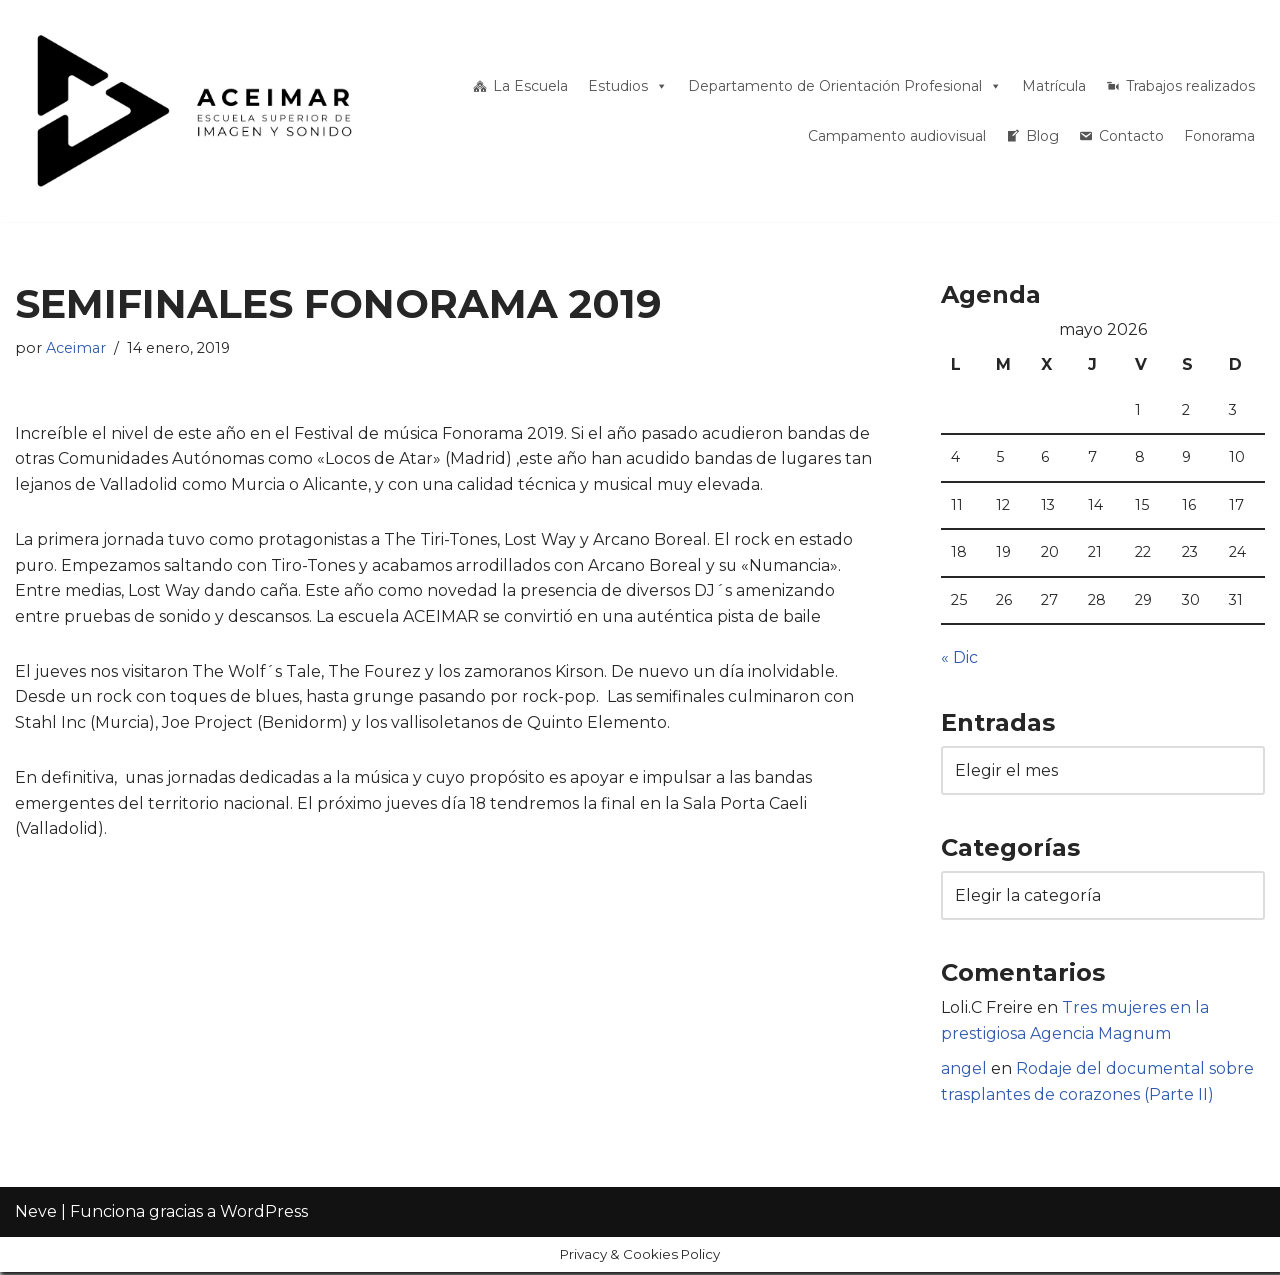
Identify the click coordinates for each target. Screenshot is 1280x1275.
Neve (36, 1249)
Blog (1042, 136)
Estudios (628, 86)
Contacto (1131, 136)
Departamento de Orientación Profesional (845, 86)
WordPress (264, 1249)
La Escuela (530, 86)
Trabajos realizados (1190, 86)
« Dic (959, 658)
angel (964, 1071)
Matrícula (1054, 86)
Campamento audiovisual (897, 136)
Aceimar (76, 348)
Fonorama (1219, 136)
